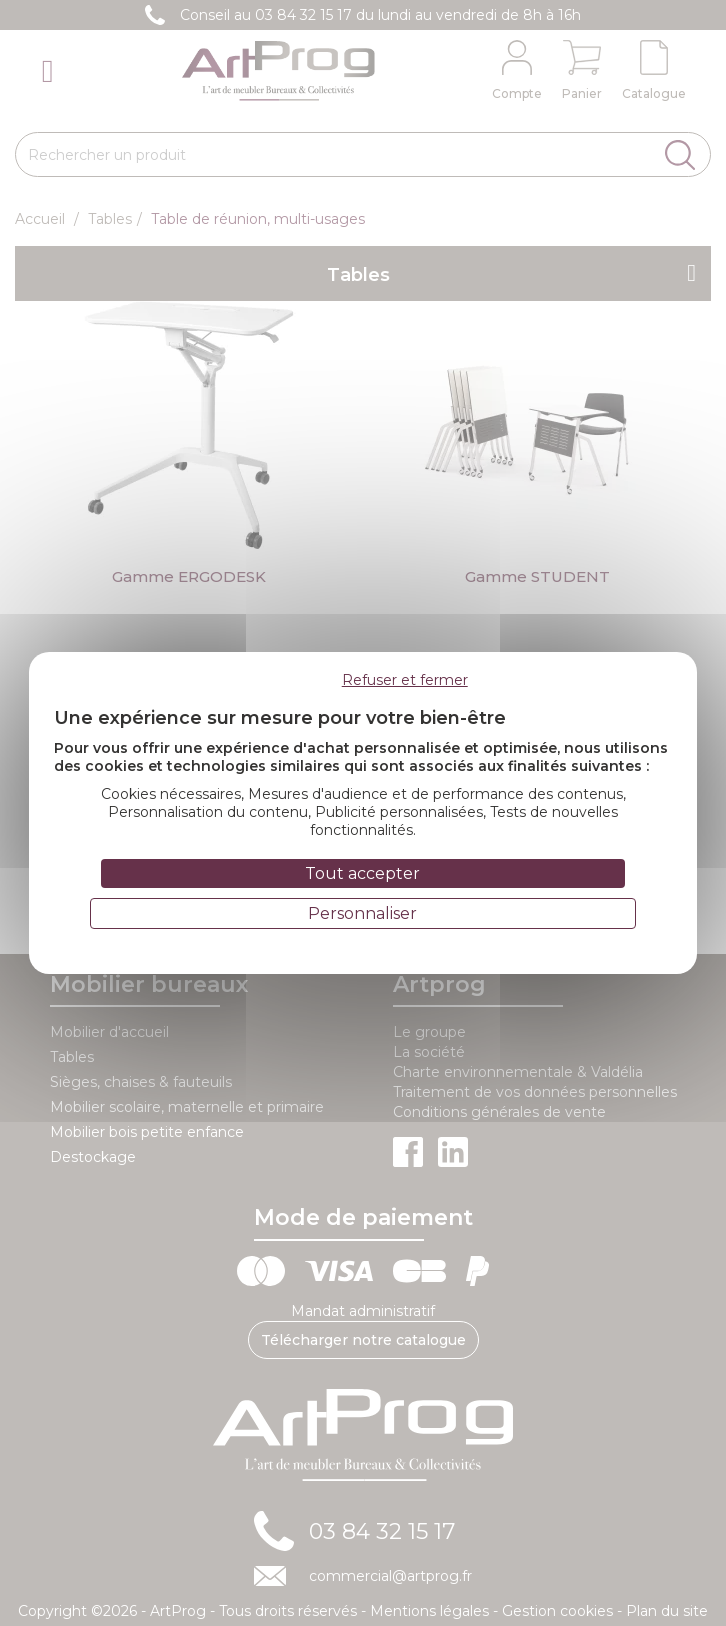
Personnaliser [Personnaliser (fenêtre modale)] (362, 913)
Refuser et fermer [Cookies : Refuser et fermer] (405, 680)
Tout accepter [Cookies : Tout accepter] (362, 873)
